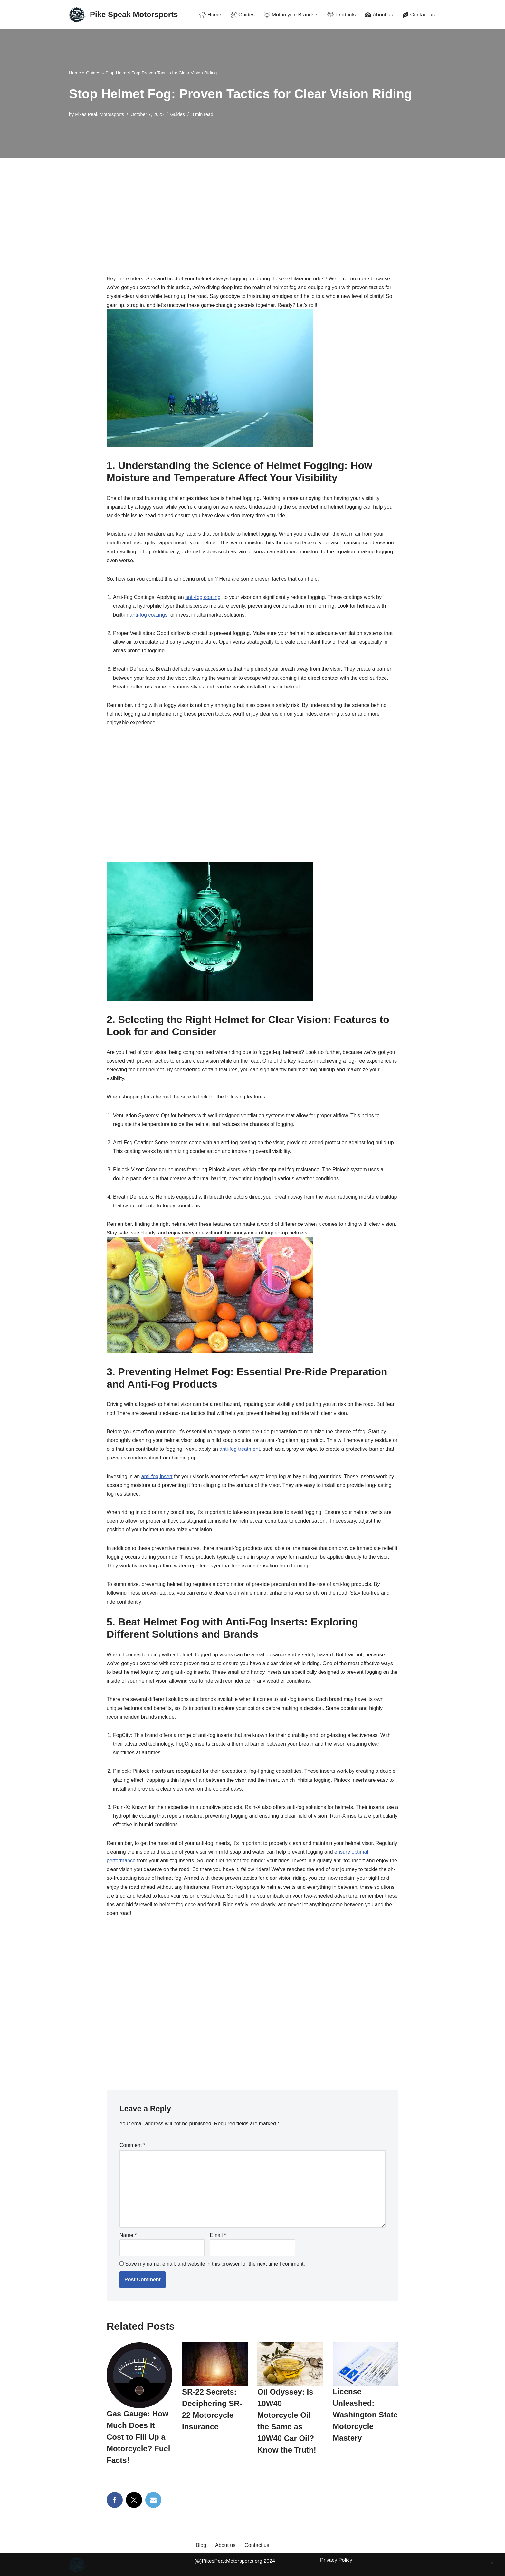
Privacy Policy (336, 2560)
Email (218, 2235)
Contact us (256, 2545)
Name (128, 2235)
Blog (201, 2545)
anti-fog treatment (239, 1449)
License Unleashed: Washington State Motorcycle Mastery (365, 2414)
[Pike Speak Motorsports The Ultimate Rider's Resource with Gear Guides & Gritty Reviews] (123, 15)
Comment (132, 2145)
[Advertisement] (252, 206)
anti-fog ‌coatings (148, 615)
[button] (317, 15)
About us (225, 2545)
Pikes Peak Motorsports (99, 114)
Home (75, 72)
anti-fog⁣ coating (202, 597)
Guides (93, 72)
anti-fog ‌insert (157, 1476)
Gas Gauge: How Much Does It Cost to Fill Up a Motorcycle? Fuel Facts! (138, 2436)
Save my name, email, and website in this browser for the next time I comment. (215, 2264)
